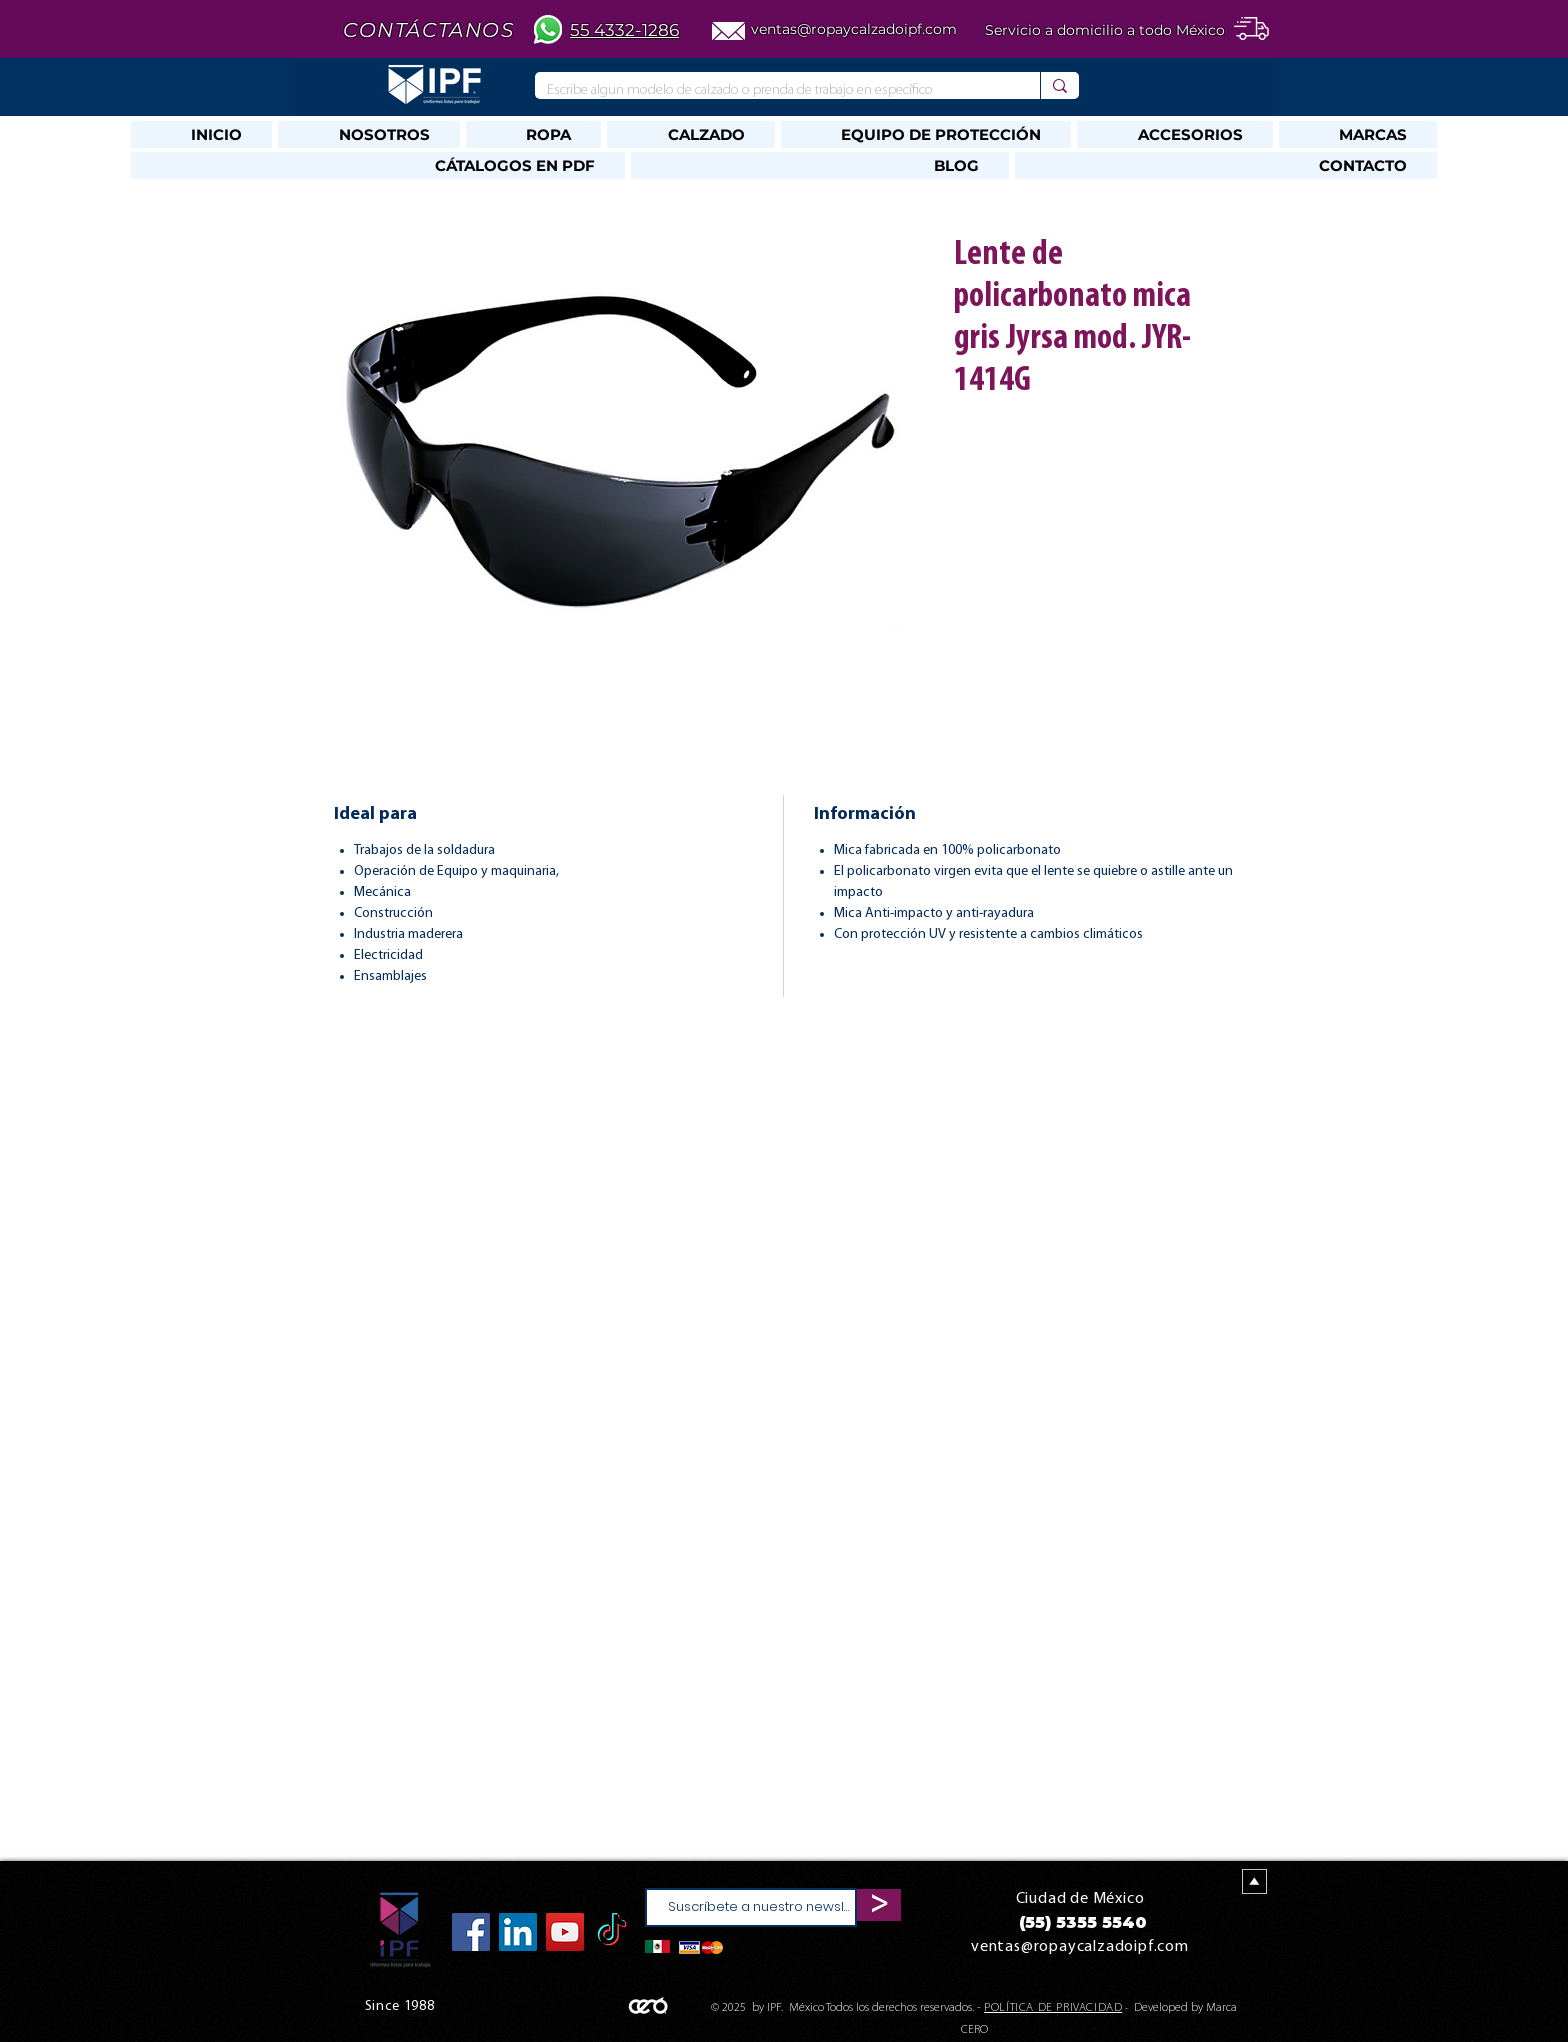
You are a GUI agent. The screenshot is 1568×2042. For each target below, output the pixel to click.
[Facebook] (471, 1932)
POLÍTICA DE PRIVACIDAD (1053, 2008)
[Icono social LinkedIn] (518, 1932)
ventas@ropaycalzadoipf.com (854, 29)
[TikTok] (612, 1932)
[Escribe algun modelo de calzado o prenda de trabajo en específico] (772, 90)
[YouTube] (565, 1932)
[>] (879, 1905)
